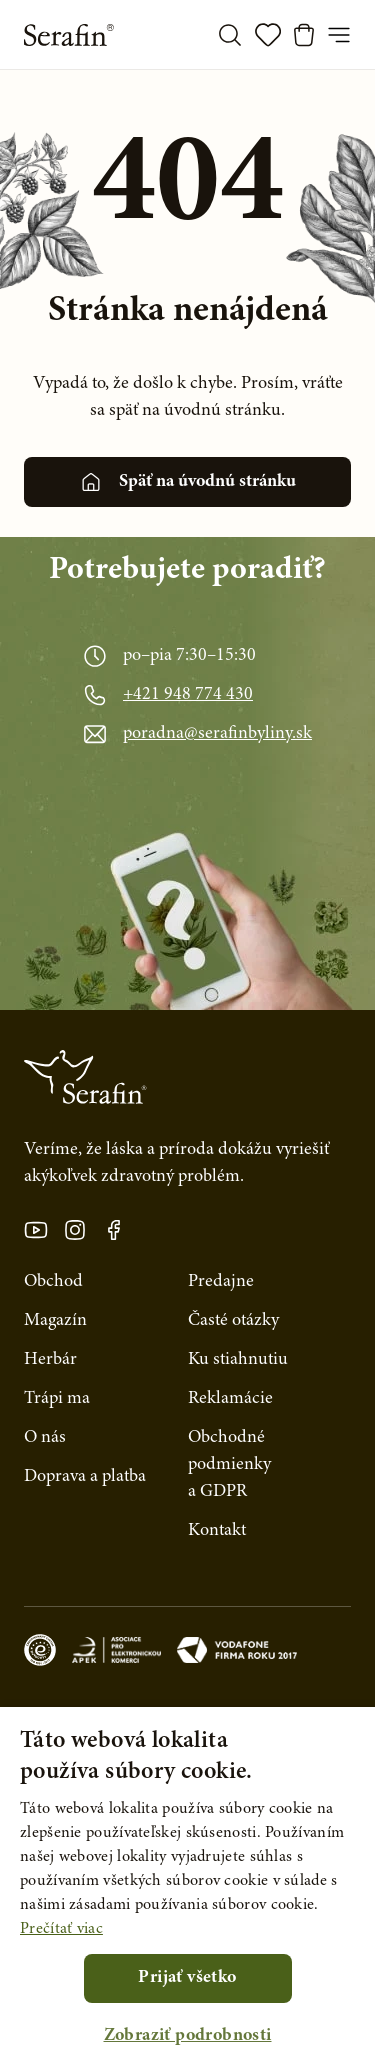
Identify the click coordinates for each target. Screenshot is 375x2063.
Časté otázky (233, 1321)
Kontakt (217, 1531)
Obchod (53, 1282)
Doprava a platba (85, 1477)
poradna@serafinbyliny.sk (217, 734)
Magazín (55, 1321)
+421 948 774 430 (188, 695)
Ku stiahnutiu (238, 1360)
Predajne (221, 1282)
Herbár (50, 1360)
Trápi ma (57, 1399)
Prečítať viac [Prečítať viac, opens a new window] (61, 1929)
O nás (45, 1438)
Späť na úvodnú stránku (187, 482)
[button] (187, 2036)
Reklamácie (230, 1399)
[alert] (187, 1885)
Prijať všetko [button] (187, 1978)
